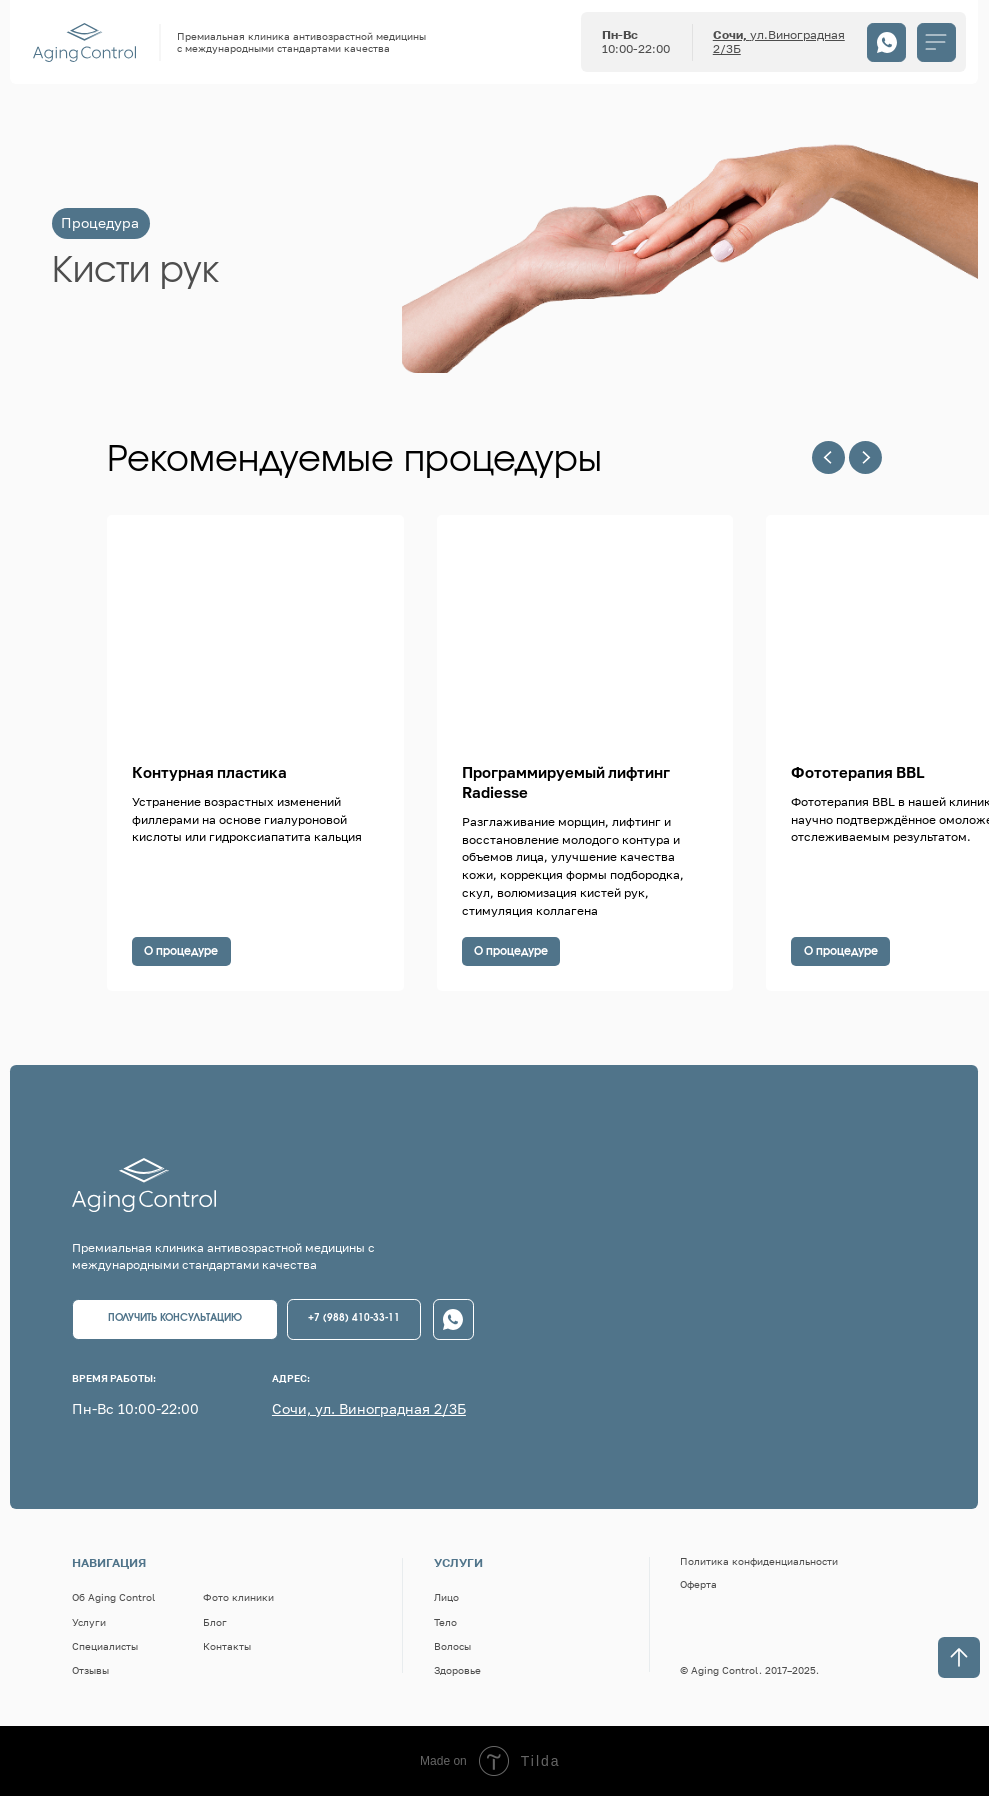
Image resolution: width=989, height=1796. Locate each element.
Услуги (89, 1622)
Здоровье (457, 1670)
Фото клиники (238, 1597)
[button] (175, 1319)
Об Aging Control (113, 1597)
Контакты (227, 1646)
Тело (445, 1622)
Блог (215, 1622)
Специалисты (105, 1646)
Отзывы (90, 1670)
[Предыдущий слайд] (828, 457)
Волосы (452, 1646)
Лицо (446, 1597)
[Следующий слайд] (865, 457)
